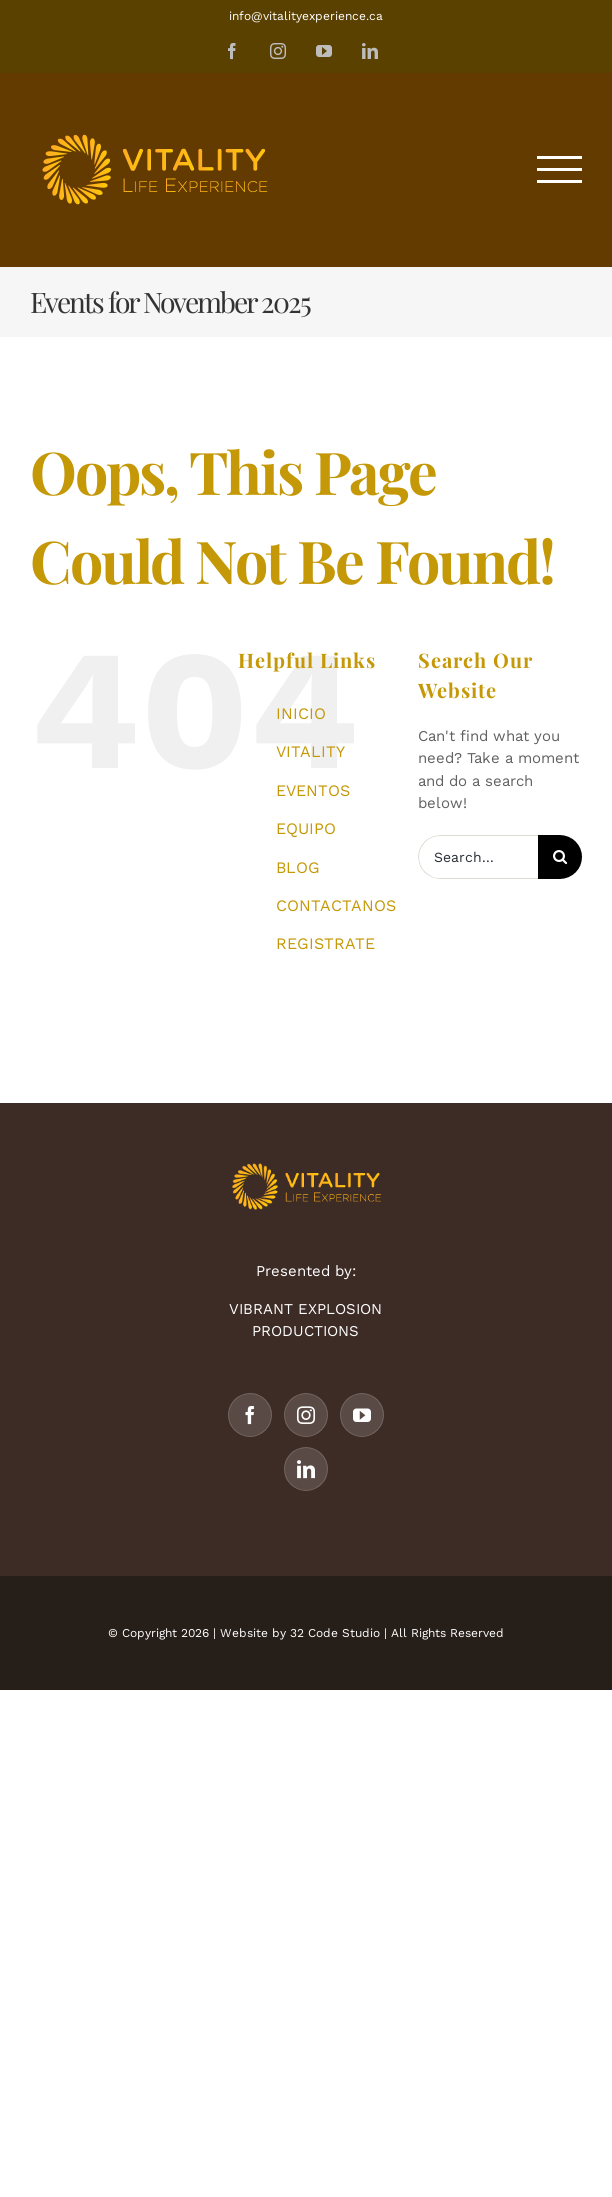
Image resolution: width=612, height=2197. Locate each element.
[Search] (560, 857)
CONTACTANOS (336, 905)
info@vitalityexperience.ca (306, 16)
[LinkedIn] (306, 1469)
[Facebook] (250, 1415)
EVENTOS (313, 790)
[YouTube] (362, 1415)
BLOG (298, 867)
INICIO (301, 713)
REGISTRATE (325, 943)
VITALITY (310, 751)
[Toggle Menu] (560, 169)
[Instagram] (306, 1415)
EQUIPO (306, 828)
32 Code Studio (335, 1633)
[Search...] (478, 857)
